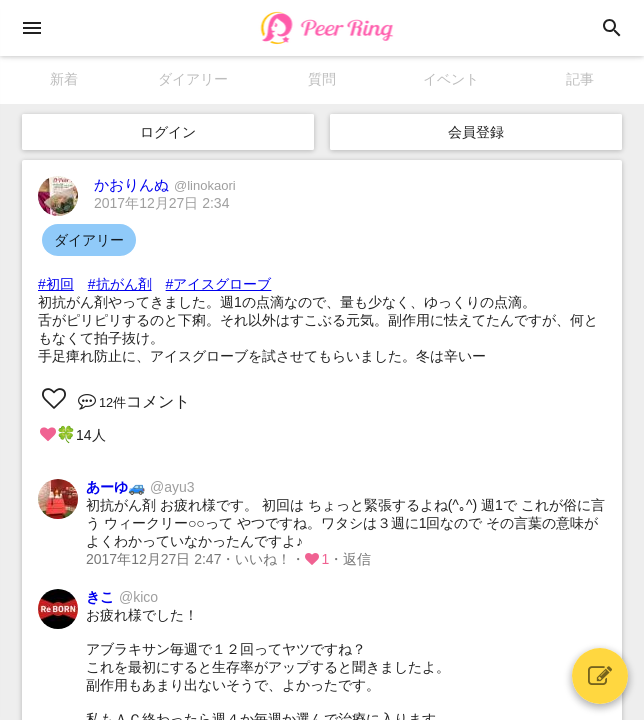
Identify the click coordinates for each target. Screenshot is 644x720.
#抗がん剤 (120, 284)
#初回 (56, 284)
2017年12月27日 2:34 (161, 203)
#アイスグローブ (219, 284)
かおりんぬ (165, 184)
